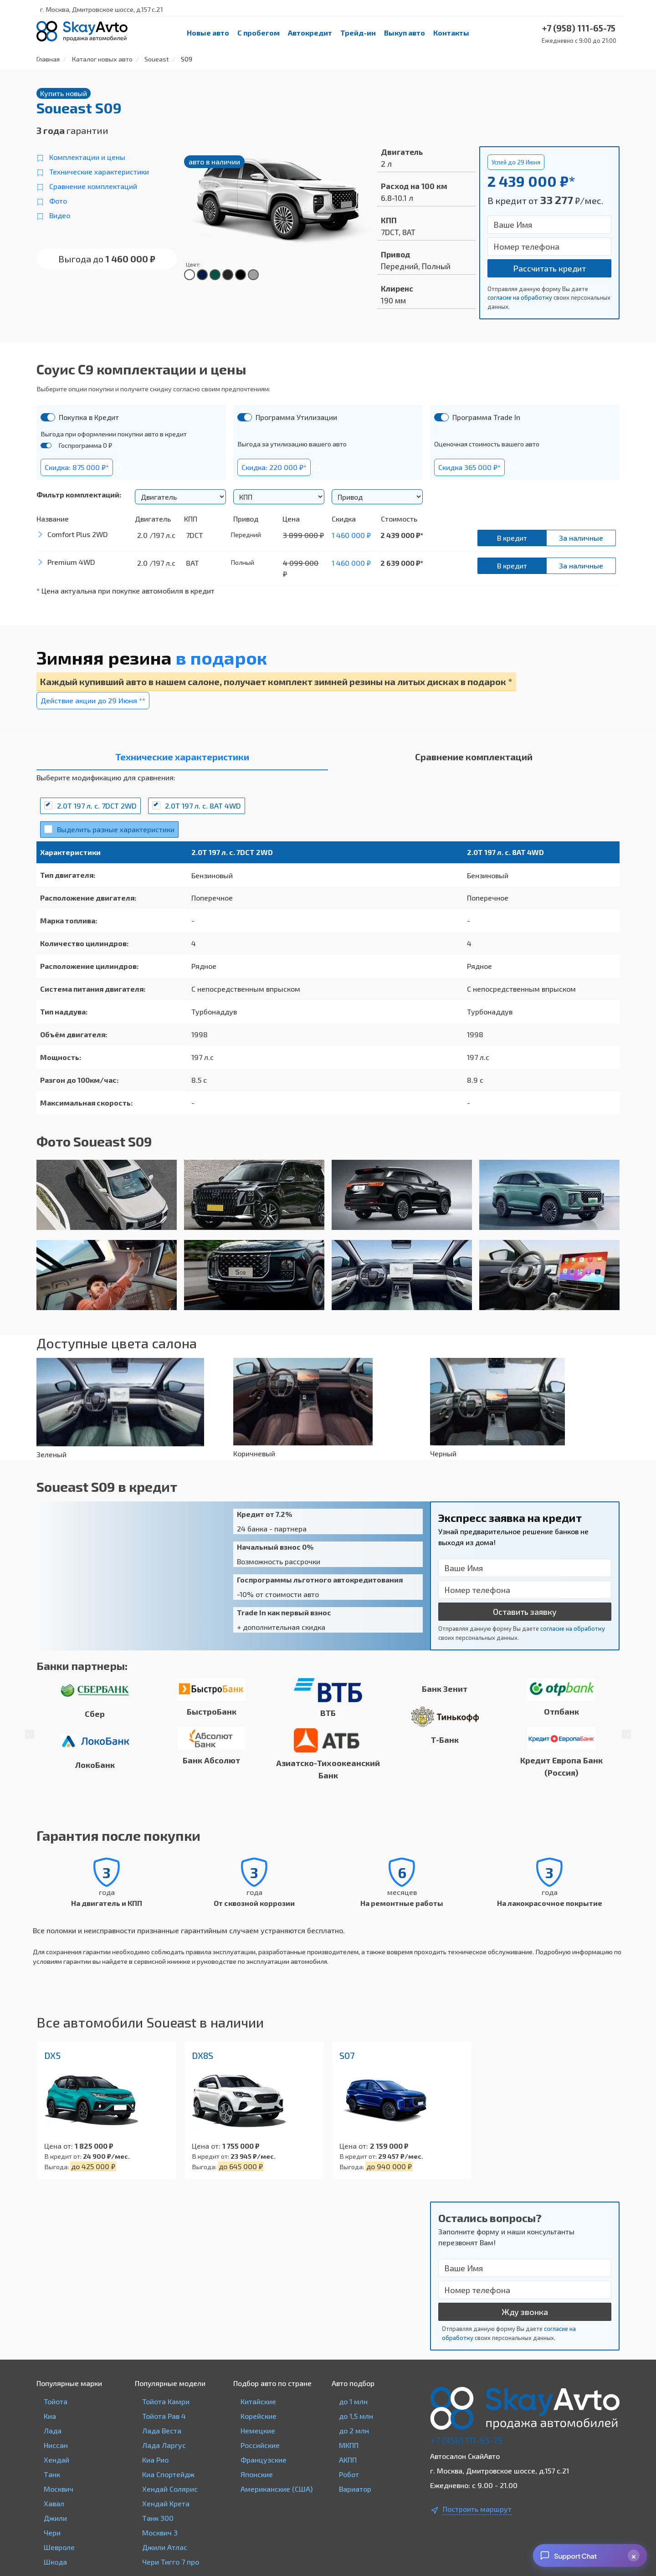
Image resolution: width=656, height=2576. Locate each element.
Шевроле (59, 2547)
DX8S (202, 2055)
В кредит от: (63, 2156)
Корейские (259, 2416)
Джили (55, 2518)
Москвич (58, 2488)
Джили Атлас (164, 2547)
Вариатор (355, 2488)
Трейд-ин (358, 32)
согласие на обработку (519, 297)
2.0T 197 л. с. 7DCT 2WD (97, 805)
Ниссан (56, 2445)
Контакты (451, 32)
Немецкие (258, 2430)
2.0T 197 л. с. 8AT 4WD (203, 805)
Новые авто (208, 32)
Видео (59, 215)
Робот (349, 2474)
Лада (53, 2430)
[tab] (182, 759)
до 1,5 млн (356, 2416)
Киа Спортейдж (168, 2474)
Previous (29, 1734)
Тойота (55, 2401)
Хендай (56, 2459)
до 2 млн (354, 2430)
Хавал (54, 2503)
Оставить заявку (525, 1612)
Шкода (55, 2561)
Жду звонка (525, 2312)
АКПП (348, 2459)
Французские (264, 2459)
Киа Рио (155, 2459)
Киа (50, 2416)
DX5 (52, 2055)
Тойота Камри (166, 2401)
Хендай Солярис (170, 2488)
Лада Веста (161, 2430)
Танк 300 (158, 2518)
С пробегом (258, 32)
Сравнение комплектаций (93, 186)
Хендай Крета (166, 2503)
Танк (52, 2474)
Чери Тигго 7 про (170, 2561)
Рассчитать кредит (549, 268)
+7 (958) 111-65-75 (466, 2440)
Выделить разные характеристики (115, 829)
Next (626, 1734)
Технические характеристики (99, 171)
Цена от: (58, 2145)
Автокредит (310, 32)
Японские (257, 2474)
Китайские (258, 2401)
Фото (58, 200)
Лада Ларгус (164, 2445)
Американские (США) (277, 2488)
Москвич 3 (160, 2532)
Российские (260, 2445)
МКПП (349, 2445)
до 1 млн (353, 2401)
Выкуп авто (404, 32)
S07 (346, 2055)
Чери (52, 2532)
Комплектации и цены (87, 157)
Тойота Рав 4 (164, 2416)
